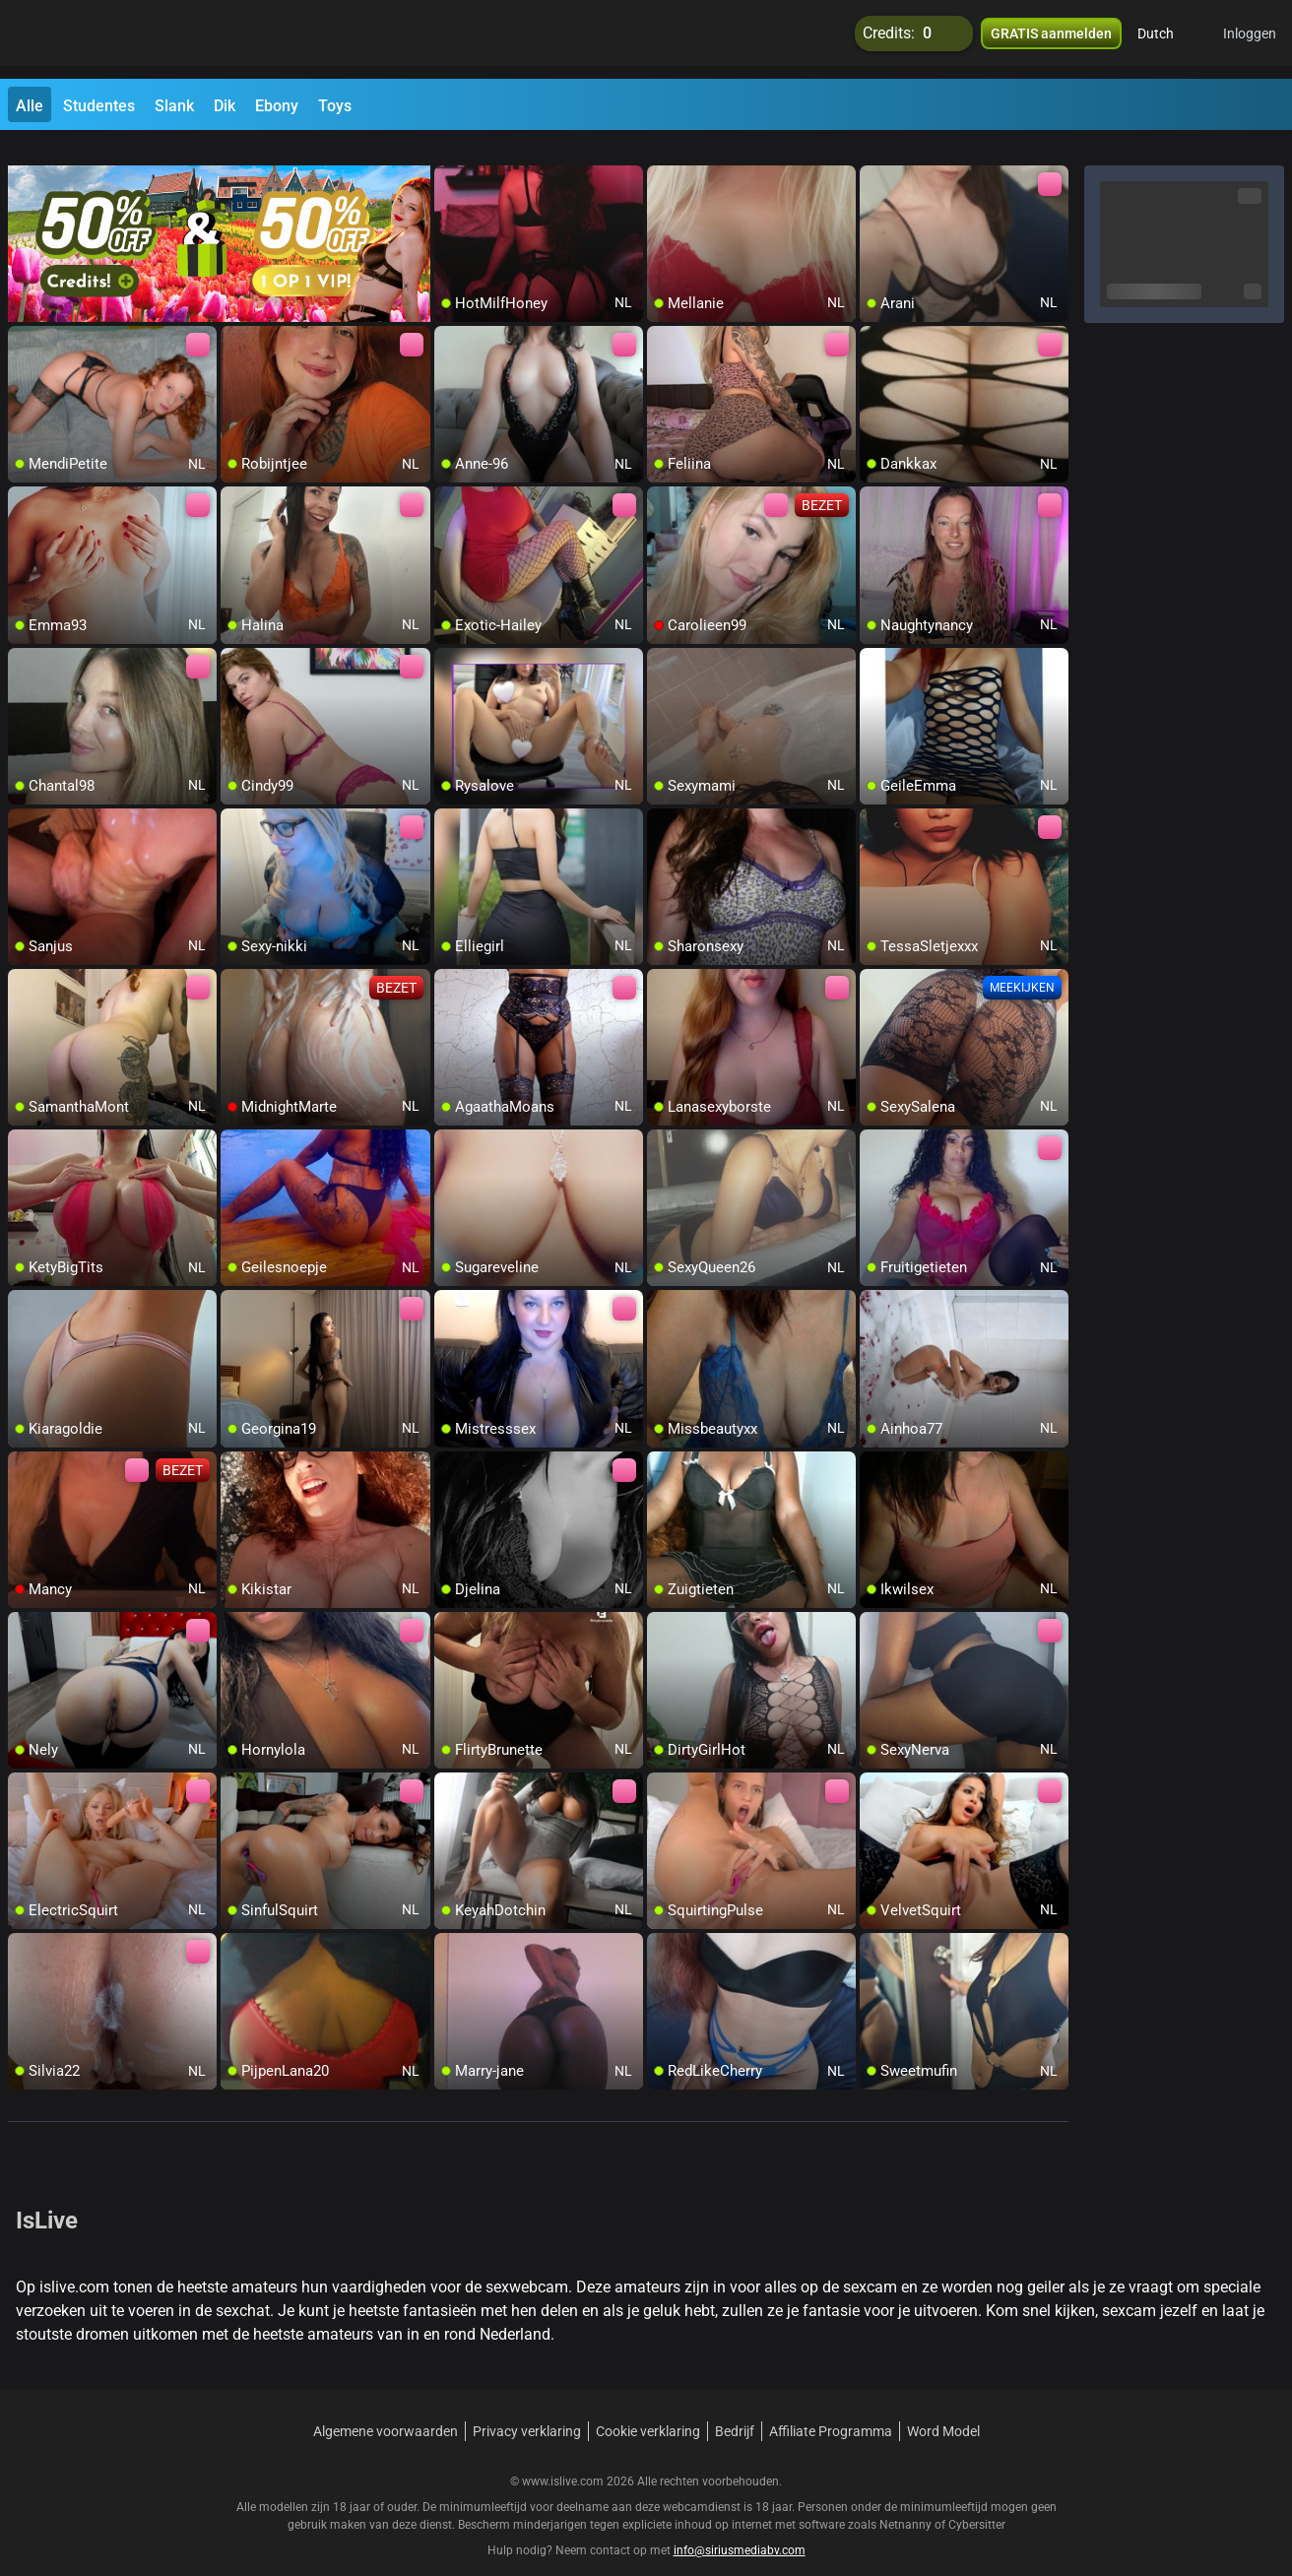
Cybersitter (976, 2502)
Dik (224, 106)
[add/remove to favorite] (450, 157)
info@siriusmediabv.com (740, 2528)
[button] (1168, 39)
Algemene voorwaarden (385, 2408)
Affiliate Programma (830, 2408)
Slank (174, 106)
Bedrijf (734, 2408)
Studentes (99, 106)
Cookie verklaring (648, 2408)
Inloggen (1249, 39)
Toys (335, 106)
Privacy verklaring (527, 2408)
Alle (29, 106)
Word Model (943, 2408)
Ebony (276, 106)
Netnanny (907, 2502)
